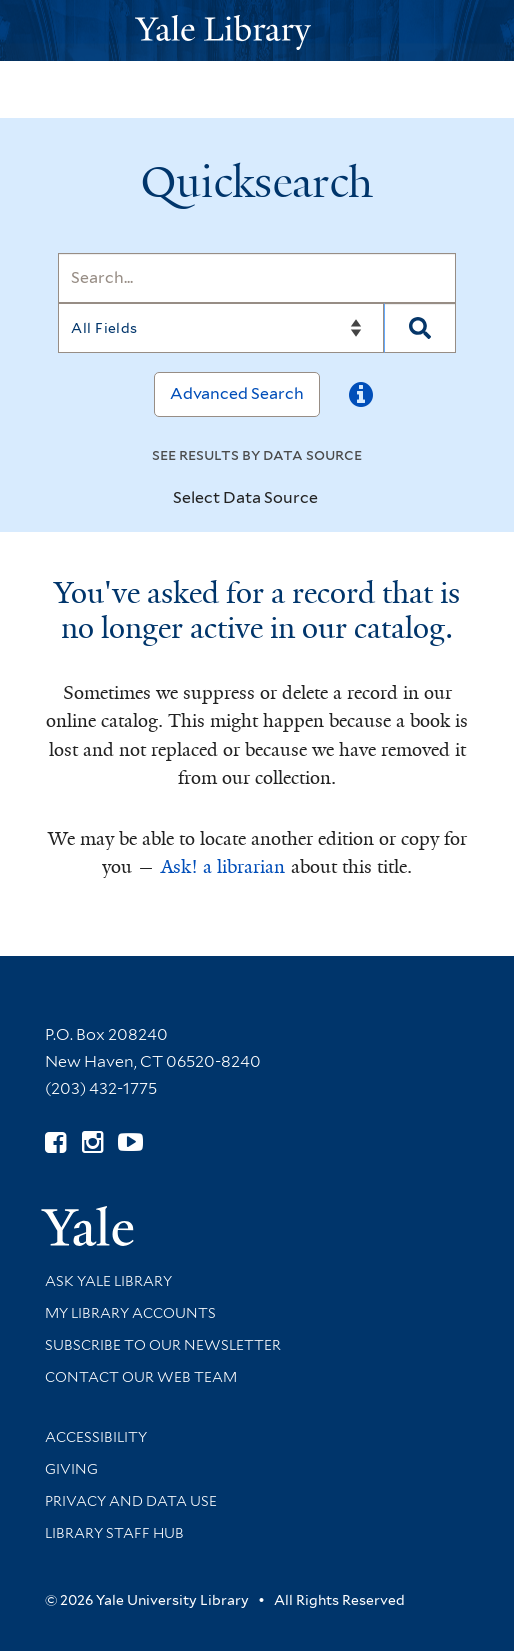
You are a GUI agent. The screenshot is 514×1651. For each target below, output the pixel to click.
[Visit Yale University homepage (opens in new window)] (87, 1219)
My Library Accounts (130, 1313)
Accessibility (96, 1437)
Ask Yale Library (108, 1281)
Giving (71, 1469)
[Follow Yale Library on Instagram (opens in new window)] (92, 1142)
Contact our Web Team (141, 1377)
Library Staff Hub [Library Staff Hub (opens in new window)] (114, 1533)
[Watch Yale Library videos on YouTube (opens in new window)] (130, 1142)
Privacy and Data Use (131, 1501)
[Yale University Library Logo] (257, 30)
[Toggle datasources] (335, 499)
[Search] (257, 278)
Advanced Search (237, 393)
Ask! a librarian (223, 867)
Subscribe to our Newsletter (163, 1345)
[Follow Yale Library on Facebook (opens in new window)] (55, 1142)
